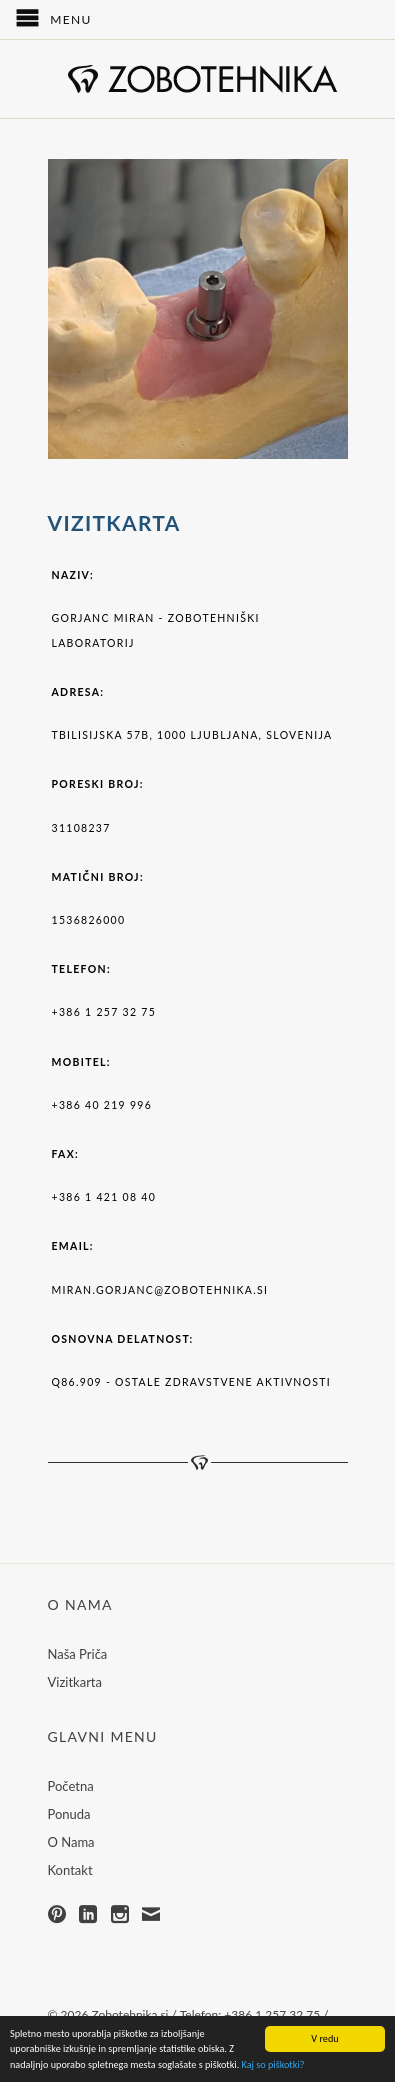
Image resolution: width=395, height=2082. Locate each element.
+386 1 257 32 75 (272, 2014)
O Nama (71, 1842)
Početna (71, 1786)
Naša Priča (78, 1654)
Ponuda (69, 1814)
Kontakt (70, 1870)
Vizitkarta (75, 1682)
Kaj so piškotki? (273, 2064)
